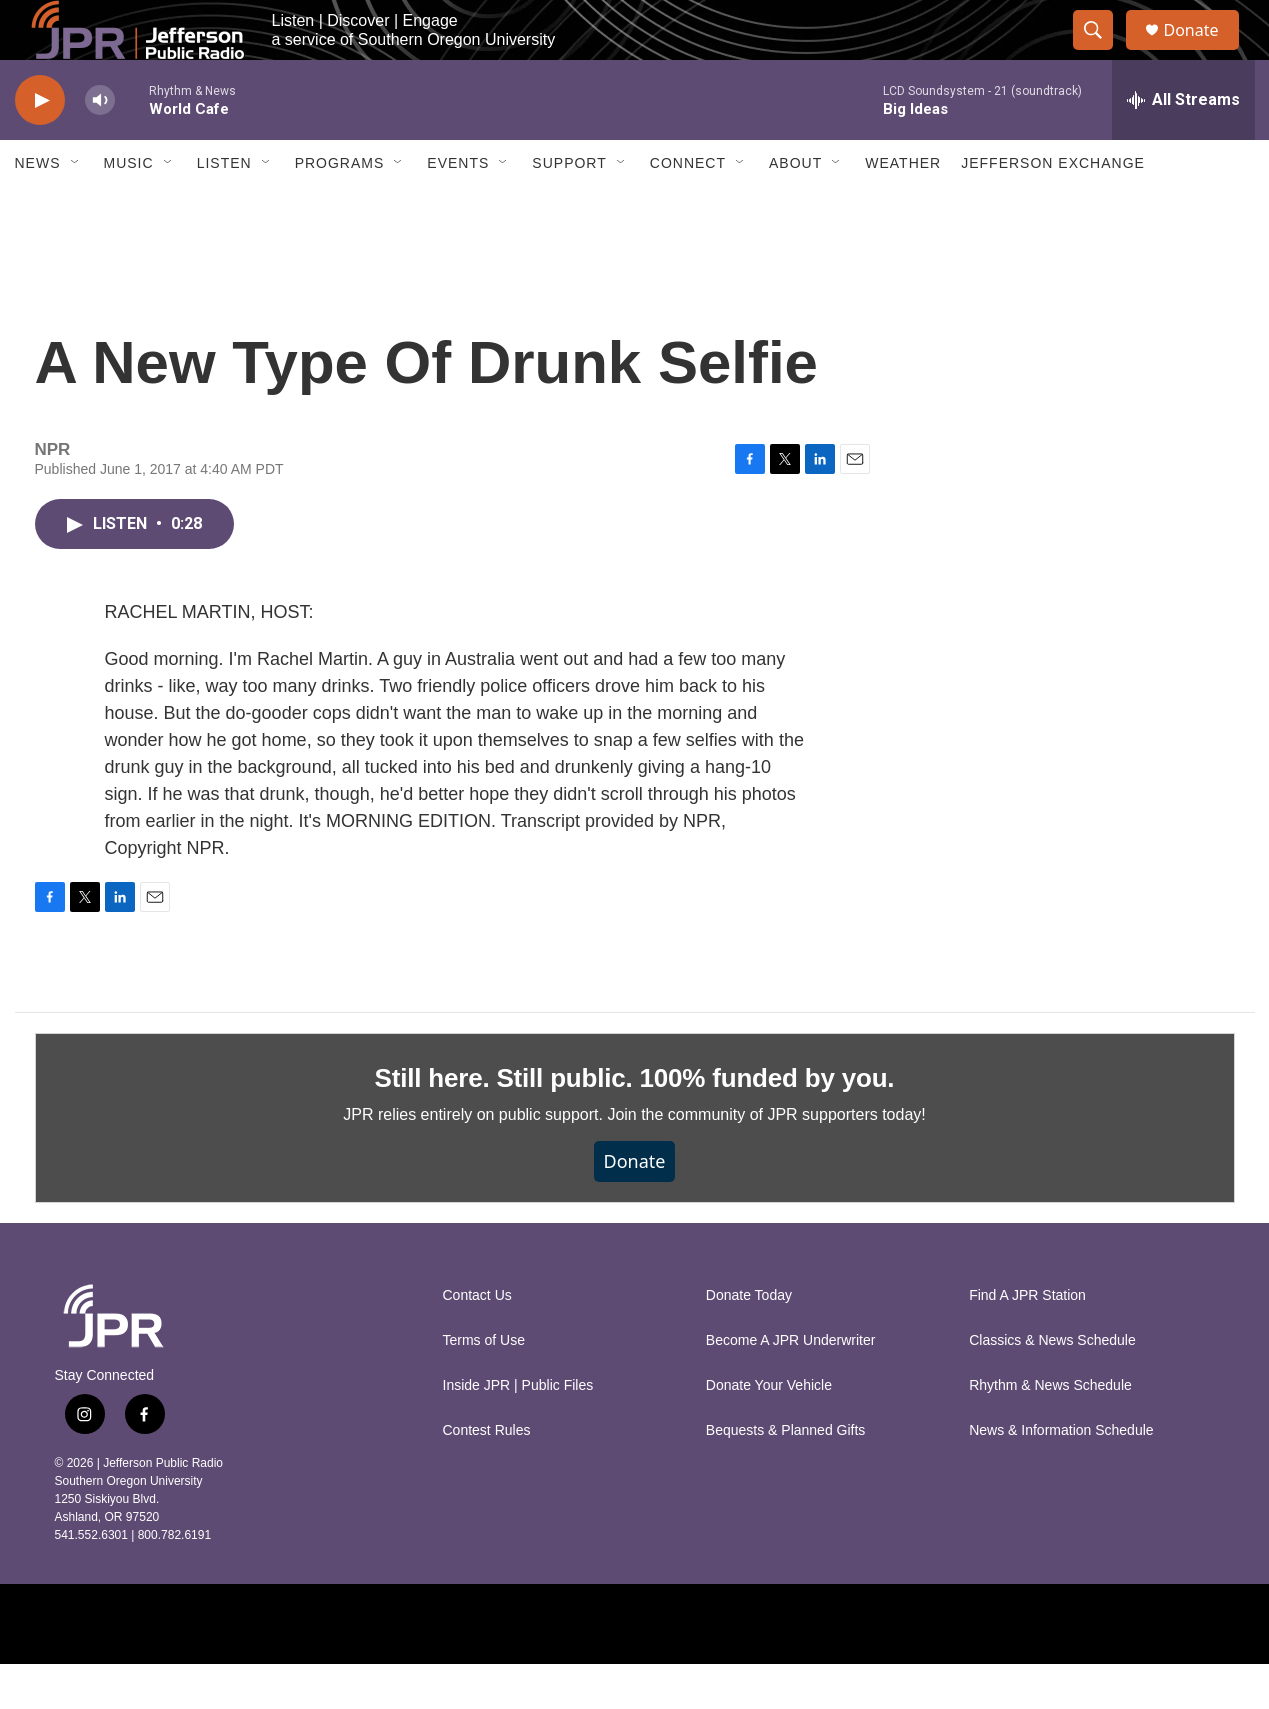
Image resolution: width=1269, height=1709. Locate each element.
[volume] (100, 145)
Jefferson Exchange (1053, 208)
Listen (224, 208)
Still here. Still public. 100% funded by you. (635, 1123)
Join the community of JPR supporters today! (766, 1159)
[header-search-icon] (1103, 53)
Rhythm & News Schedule (1050, 1430)
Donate (1204, 52)
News (38, 208)
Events (458, 208)
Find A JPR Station (1027, 1340)
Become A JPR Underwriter (791, 1385)
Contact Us (477, 1340)
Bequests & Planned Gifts (786, 1475)
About (795, 208)
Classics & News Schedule (1052, 1385)
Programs (340, 208)
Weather (903, 208)
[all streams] (1183, 145)
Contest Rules (487, 1475)
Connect (688, 208)
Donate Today (749, 1340)
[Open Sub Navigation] (76, 208)
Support (569, 208)
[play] (40, 145)
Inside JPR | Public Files (518, 1430)
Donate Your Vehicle (769, 1430)
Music (129, 208)
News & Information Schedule (1061, 1475)
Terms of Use (484, 1385)
